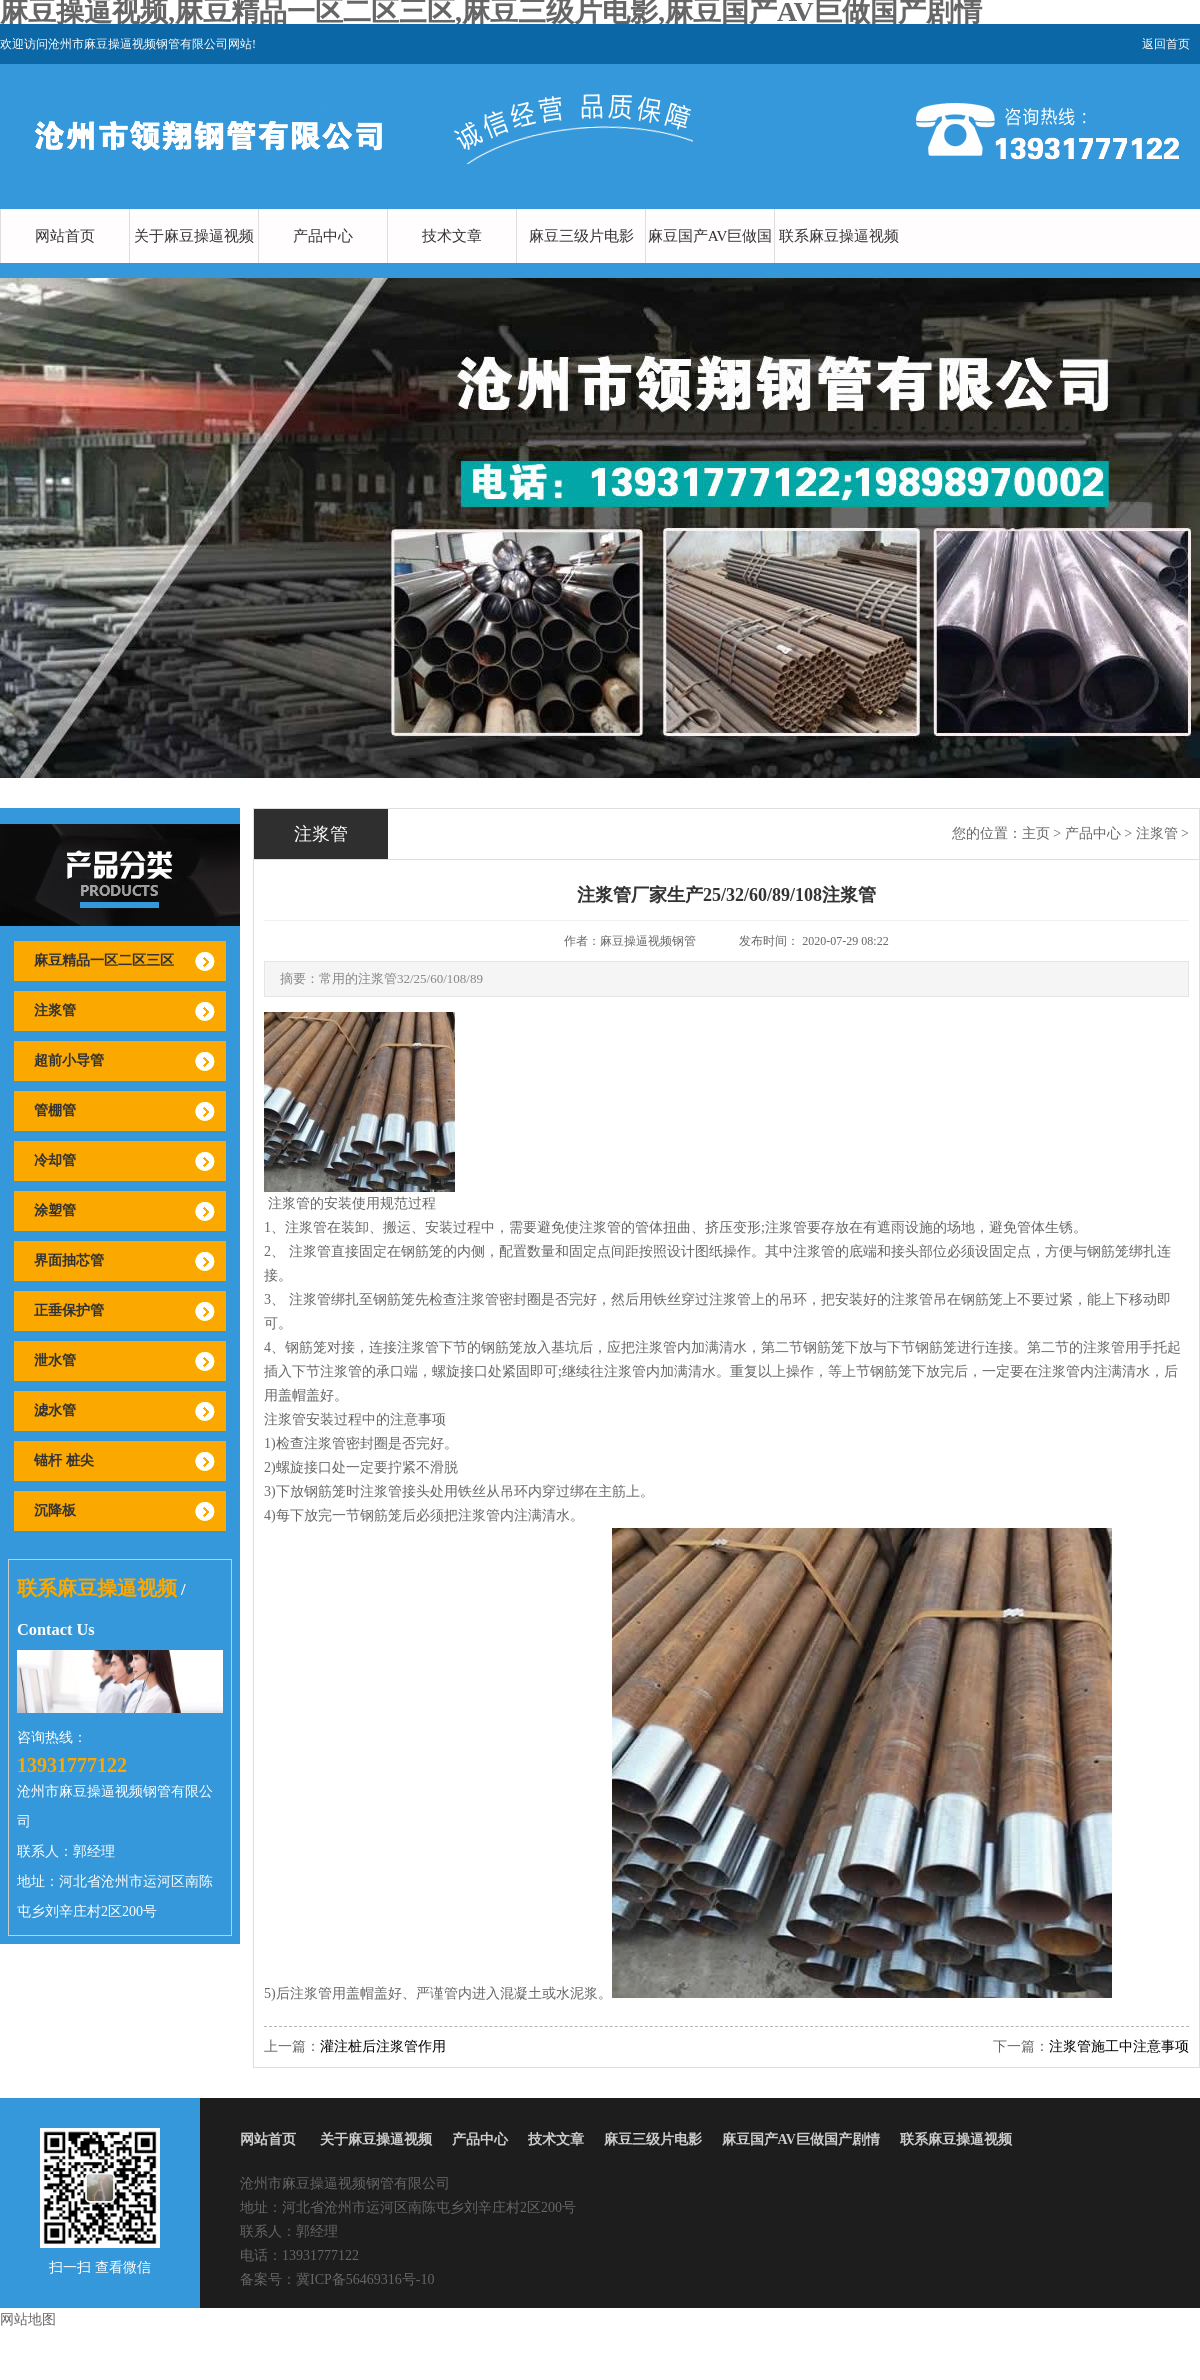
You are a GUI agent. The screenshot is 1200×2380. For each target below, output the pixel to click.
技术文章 (452, 236)
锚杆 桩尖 (64, 1460)
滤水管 (55, 1410)
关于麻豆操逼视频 (194, 236)
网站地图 (28, 2319)
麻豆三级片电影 (581, 236)
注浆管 (55, 1010)
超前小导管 (69, 1060)
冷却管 (55, 1160)
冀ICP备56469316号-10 (365, 2279)
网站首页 (65, 236)
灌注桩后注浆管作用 (383, 2046)
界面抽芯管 (69, 1260)
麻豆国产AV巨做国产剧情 (710, 263)
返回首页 (1166, 44)
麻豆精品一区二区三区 (104, 960)
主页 (1036, 833)
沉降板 (55, 1510)
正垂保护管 (69, 1310)
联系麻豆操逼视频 (839, 236)
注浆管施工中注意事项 (1119, 2046)
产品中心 (323, 236)
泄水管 (55, 1360)
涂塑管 (55, 1210)
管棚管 (55, 1110)
